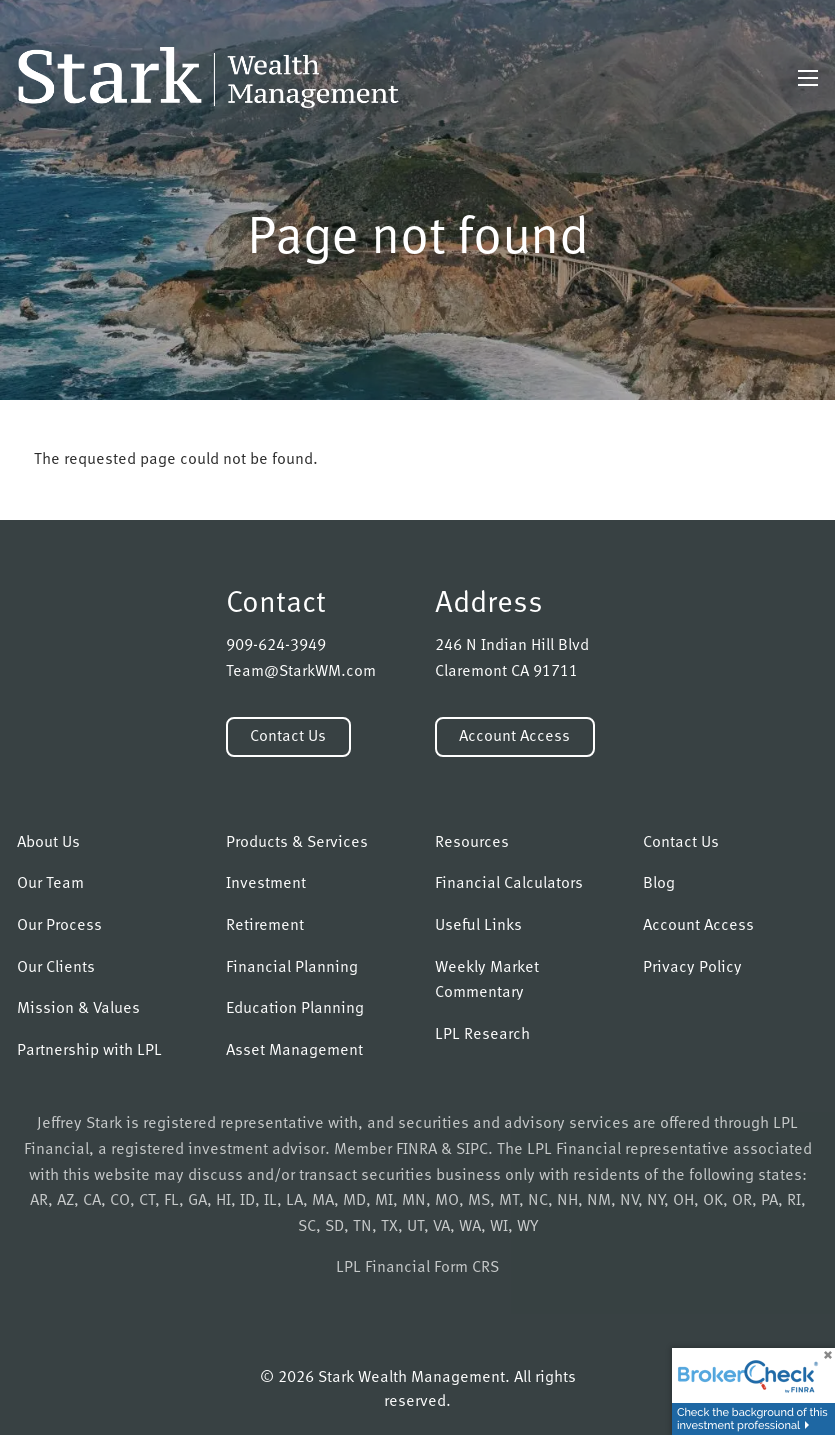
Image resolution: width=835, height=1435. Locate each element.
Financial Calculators (509, 884)
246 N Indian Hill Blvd (512, 646)
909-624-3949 (276, 646)
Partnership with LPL (89, 1051)
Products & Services (297, 843)
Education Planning (295, 1009)
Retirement (265, 926)
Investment (266, 884)
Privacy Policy (692, 968)
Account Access (514, 737)
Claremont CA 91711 (506, 672)
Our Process (59, 926)
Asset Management (294, 1051)
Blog (659, 884)
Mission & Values (78, 1009)
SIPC (472, 1150)
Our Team (50, 884)
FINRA (416, 1150)
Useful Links (478, 926)
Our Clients (56, 968)
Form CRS (466, 1268)
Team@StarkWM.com (301, 672)
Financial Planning (292, 968)
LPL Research (482, 1035)
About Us (48, 843)
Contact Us (288, 737)
